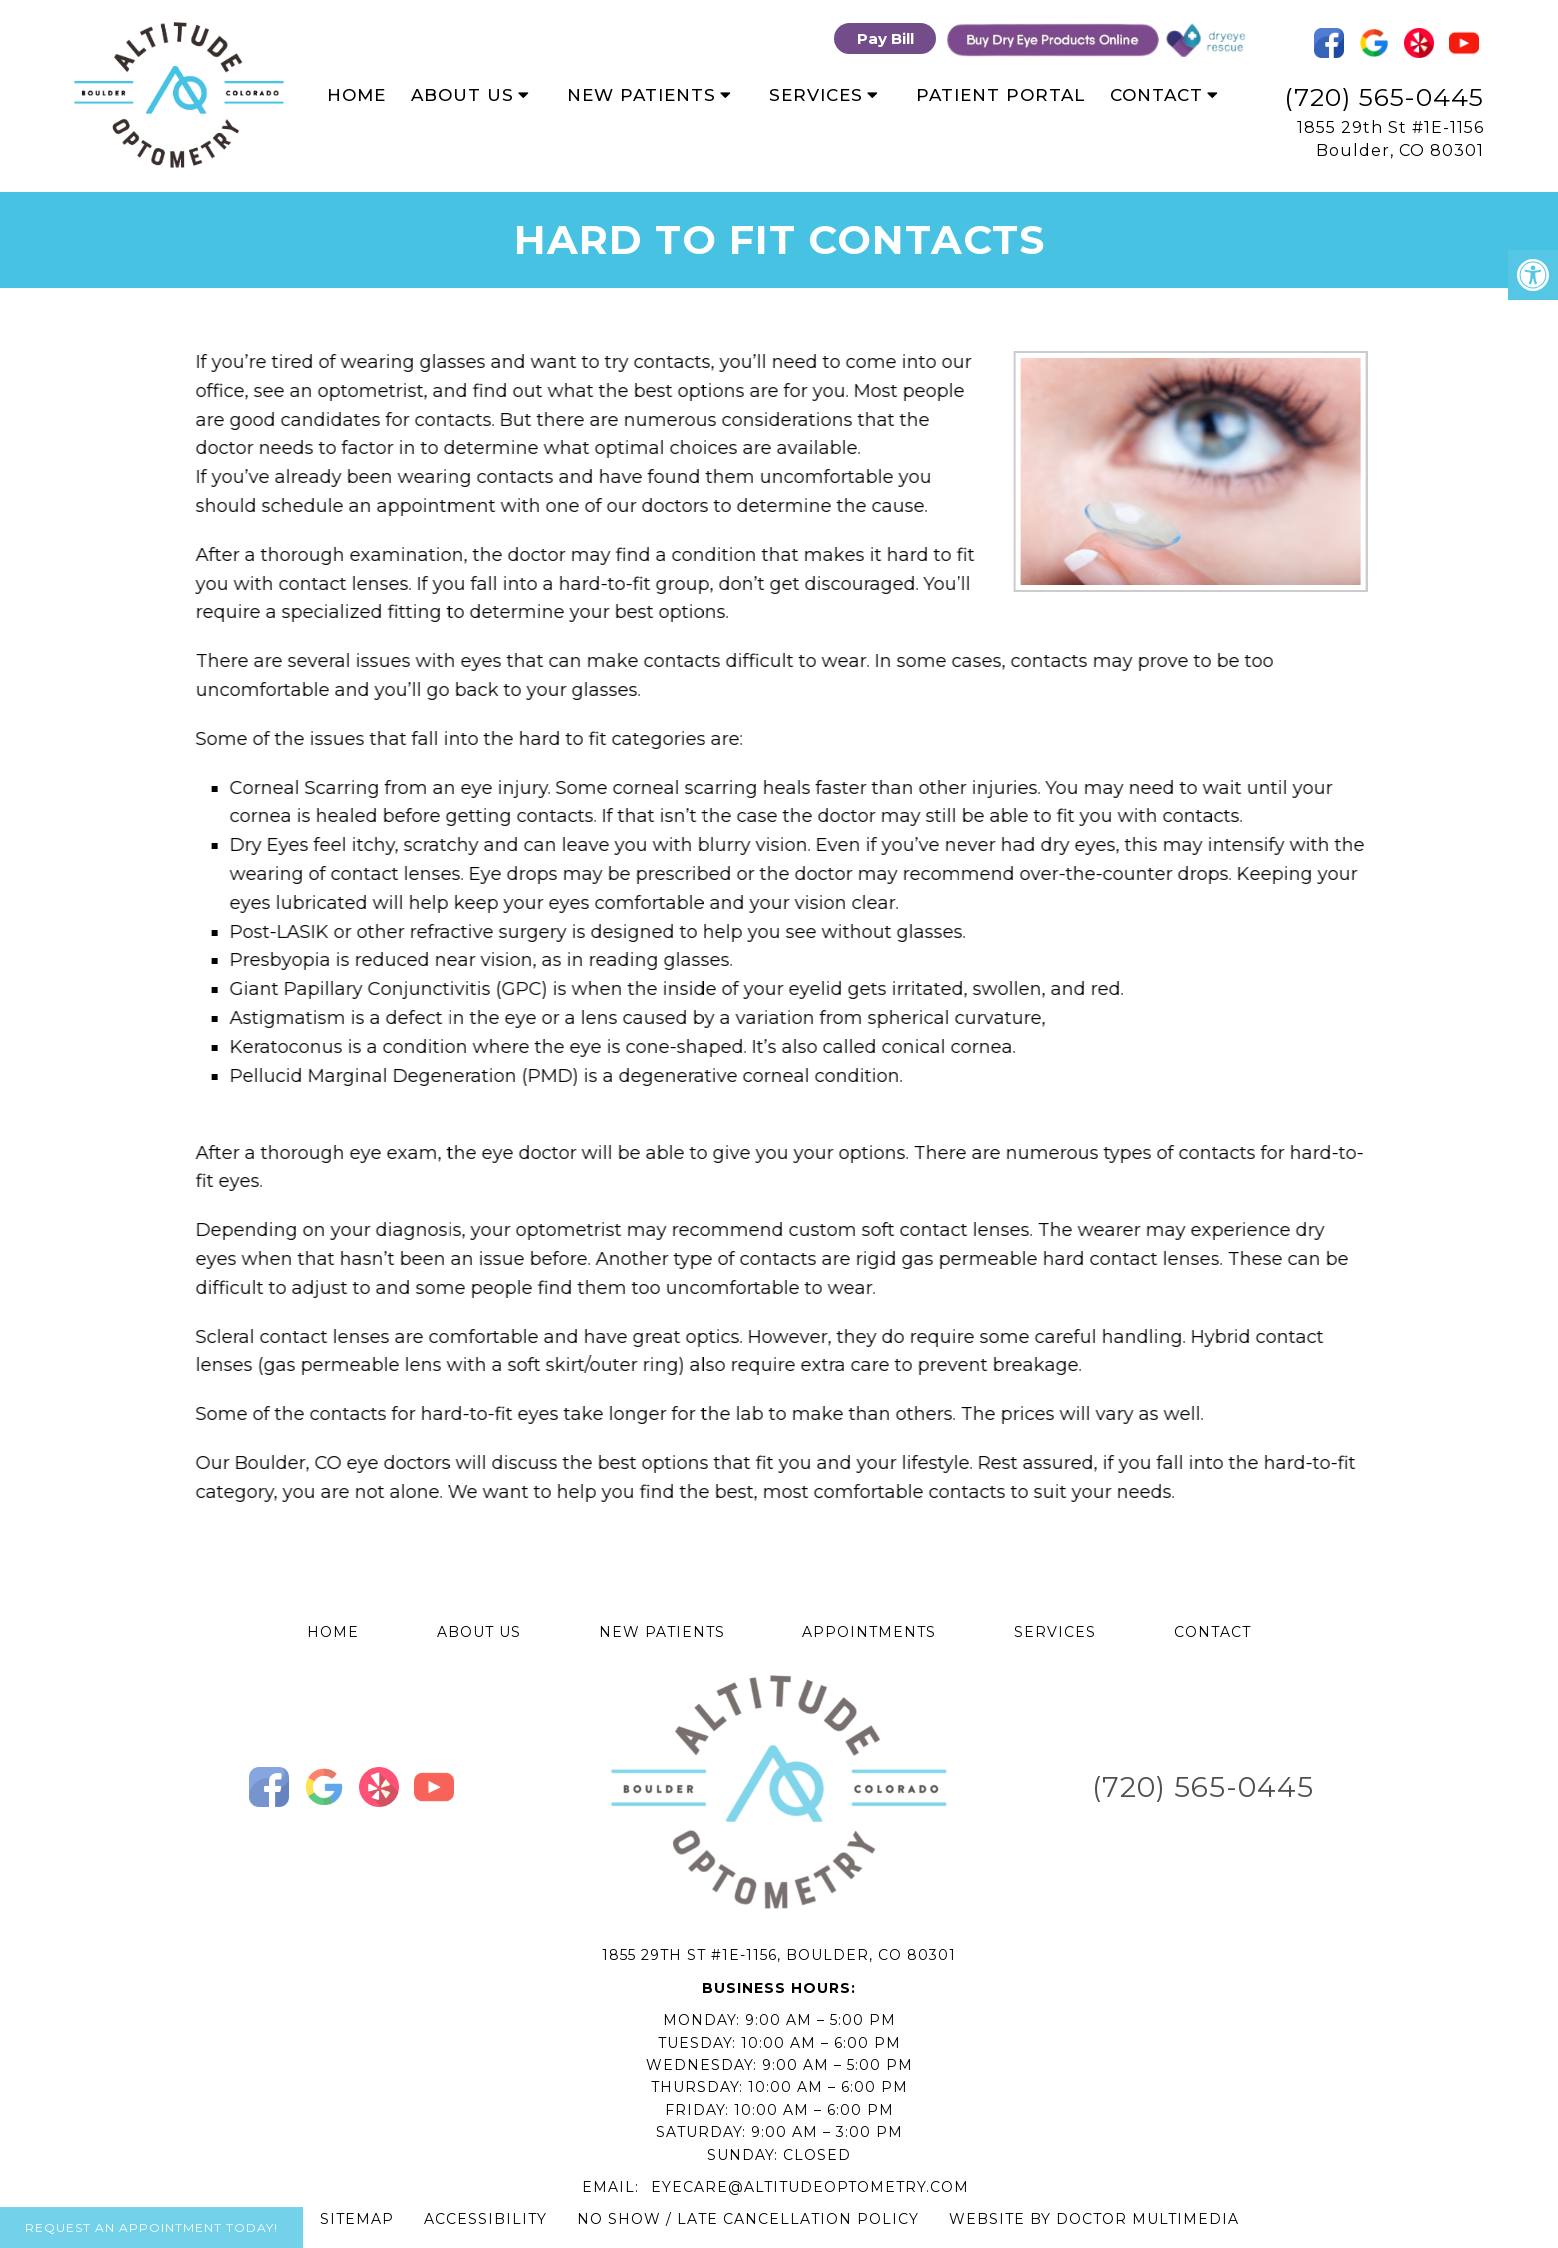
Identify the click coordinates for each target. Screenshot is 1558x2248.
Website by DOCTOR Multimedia (1094, 2219)
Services (816, 95)
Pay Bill (885, 38)
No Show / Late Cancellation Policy (748, 2219)
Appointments (869, 1632)
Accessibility (485, 2219)
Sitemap (357, 2219)
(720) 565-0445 (1384, 97)
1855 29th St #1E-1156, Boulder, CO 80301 (779, 1955)
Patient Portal (1000, 95)
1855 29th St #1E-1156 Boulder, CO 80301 (1390, 138)
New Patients (641, 95)
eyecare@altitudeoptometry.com (810, 2187)
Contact (1156, 95)
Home (356, 95)
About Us (462, 95)
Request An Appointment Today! (151, 2227)
